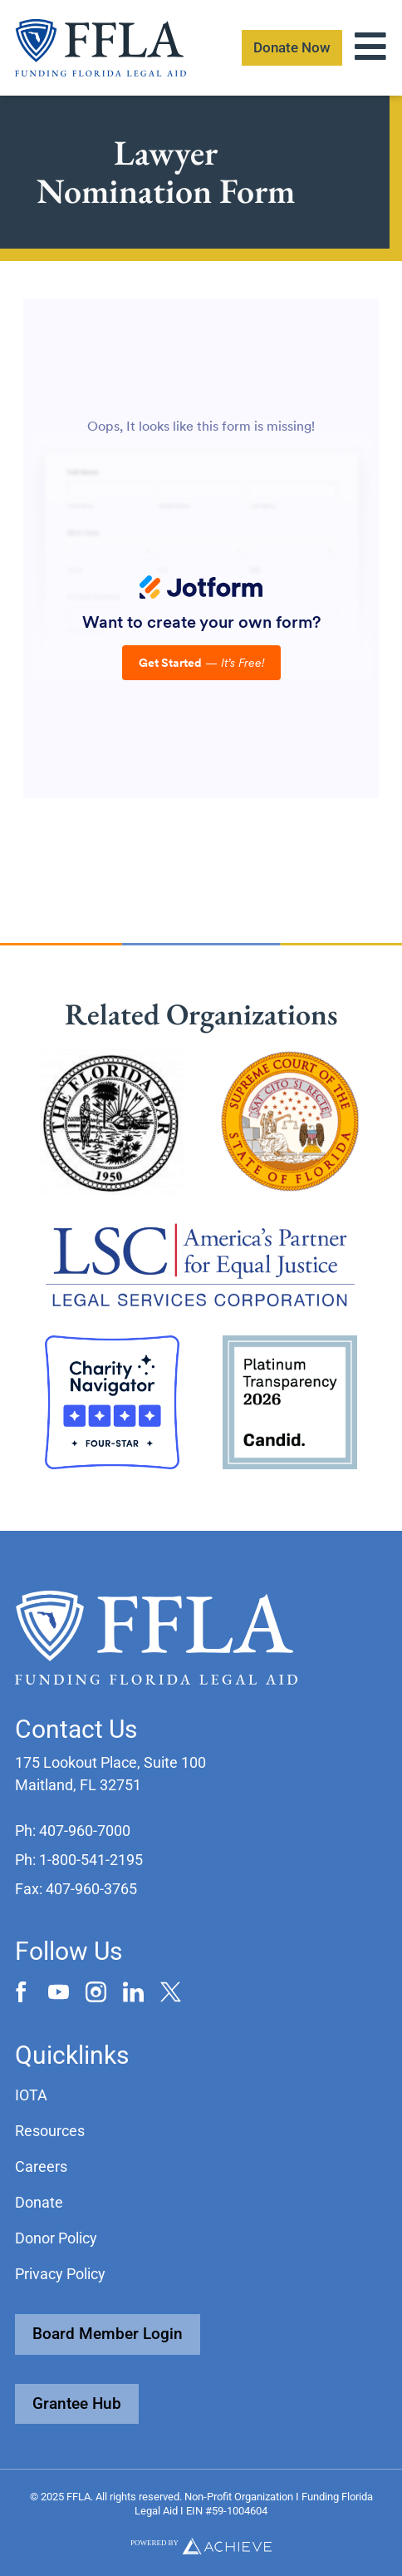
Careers (41, 2166)
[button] (72, 1830)
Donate (39, 2202)
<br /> (201, 548)
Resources (50, 2130)
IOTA (31, 2095)
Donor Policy (56, 2238)
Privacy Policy (60, 2273)
